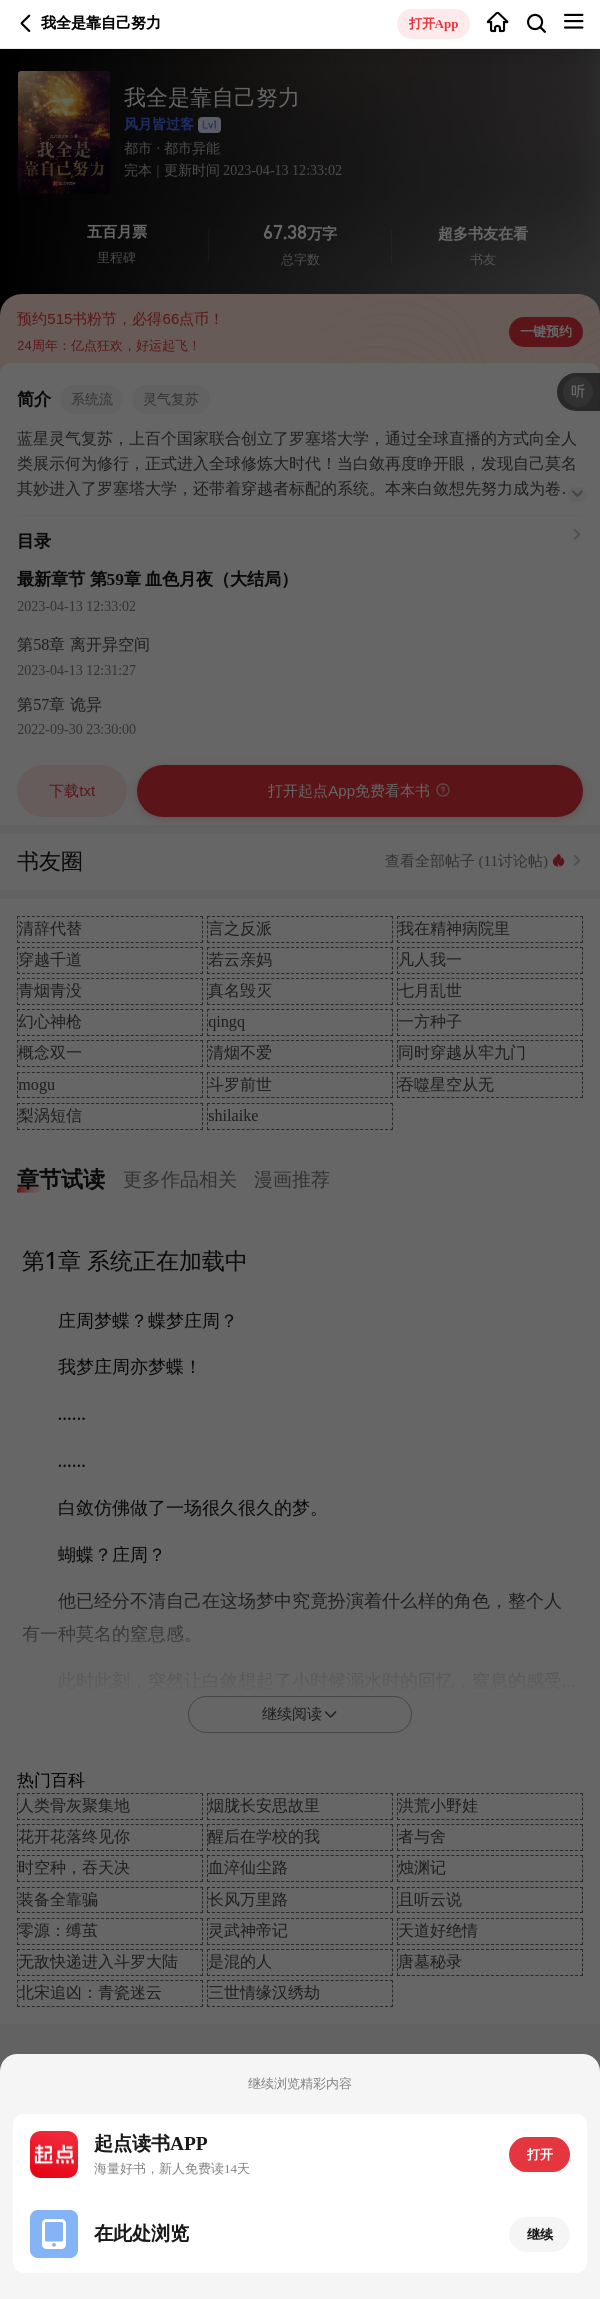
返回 (26, 24)
